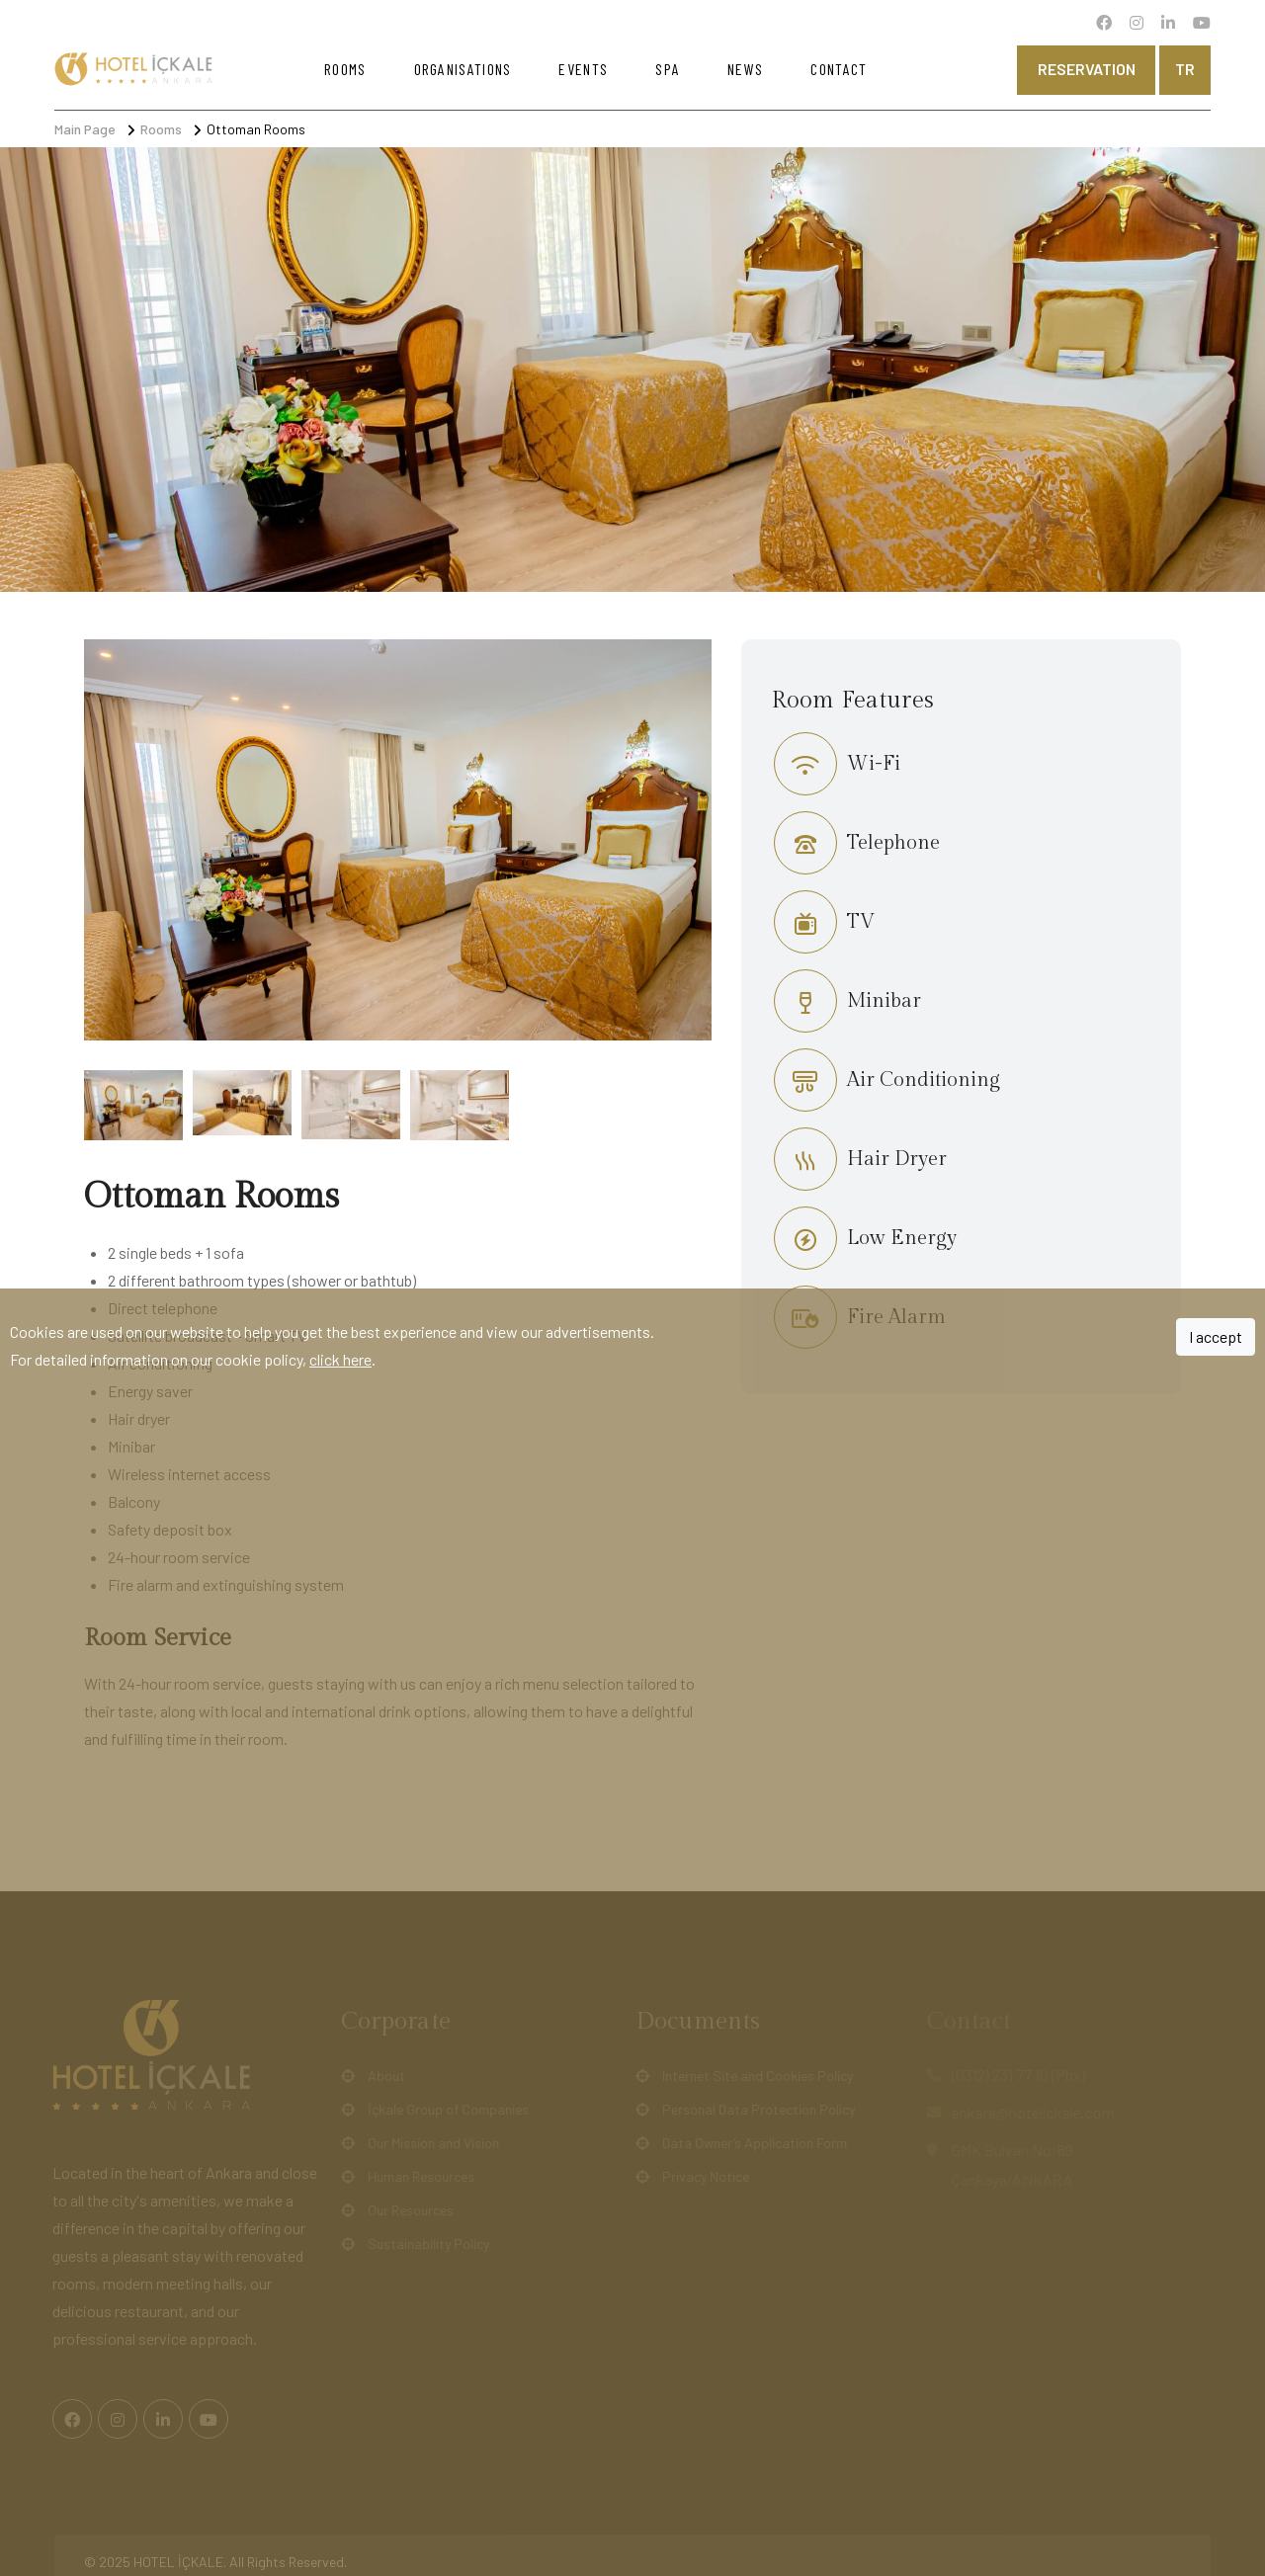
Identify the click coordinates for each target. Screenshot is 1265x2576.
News (745, 68)
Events (583, 68)
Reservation (1087, 68)
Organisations (463, 68)
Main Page (85, 129)
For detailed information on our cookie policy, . (193, 1359)
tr (1185, 68)
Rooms (345, 68)
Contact (838, 68)
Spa (667, 68)
